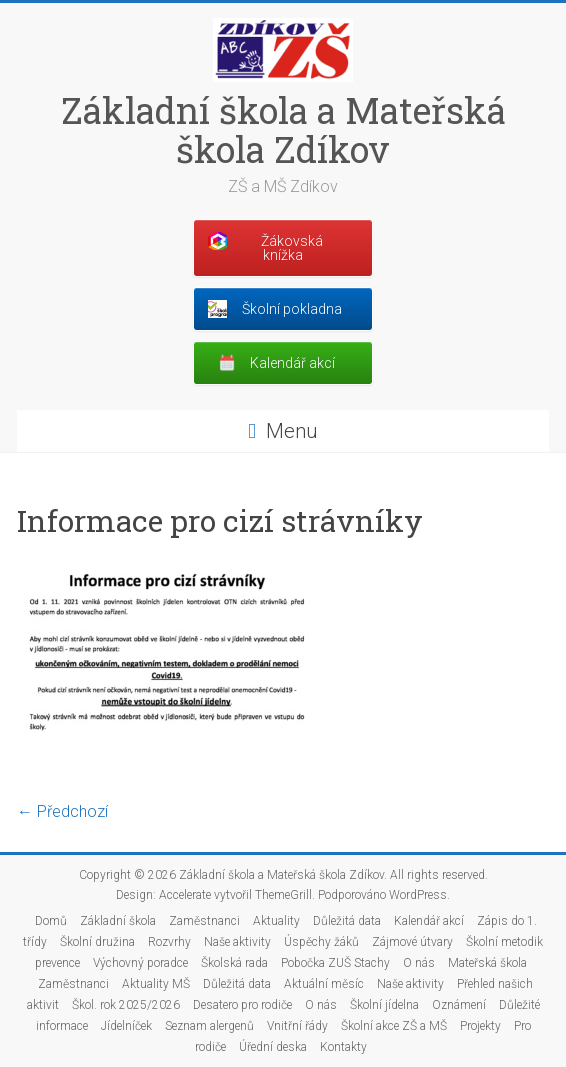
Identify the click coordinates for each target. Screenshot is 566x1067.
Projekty (480, 1026)
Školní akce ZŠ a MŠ (394, 1026)
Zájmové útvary (412, 942)
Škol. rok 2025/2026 (126, 1005)
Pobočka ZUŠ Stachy (335, 963)
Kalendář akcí (429, 921)
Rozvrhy (169, 942)
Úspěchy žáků (321, 942)
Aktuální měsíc (324, 984)
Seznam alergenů (209, 1026)
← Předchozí (62, 811)
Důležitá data (347, 921)
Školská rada (234, 963)
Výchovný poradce (140, 963)
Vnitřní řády (297, 1026)
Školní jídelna (384, 1005)
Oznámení (459, 1005)
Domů (51, 921)
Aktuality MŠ (156, 984)
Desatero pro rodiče (242, 1005)
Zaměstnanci (204, 921)
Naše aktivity (237, 942)
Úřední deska (273, 1047)
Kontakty (343, 1047)
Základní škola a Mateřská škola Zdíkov (283, 129)
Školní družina (97, 942)
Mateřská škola (487, 963)
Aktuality (276, 921)
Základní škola (118, 921)
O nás (419, 963)
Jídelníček (126, 1026)
